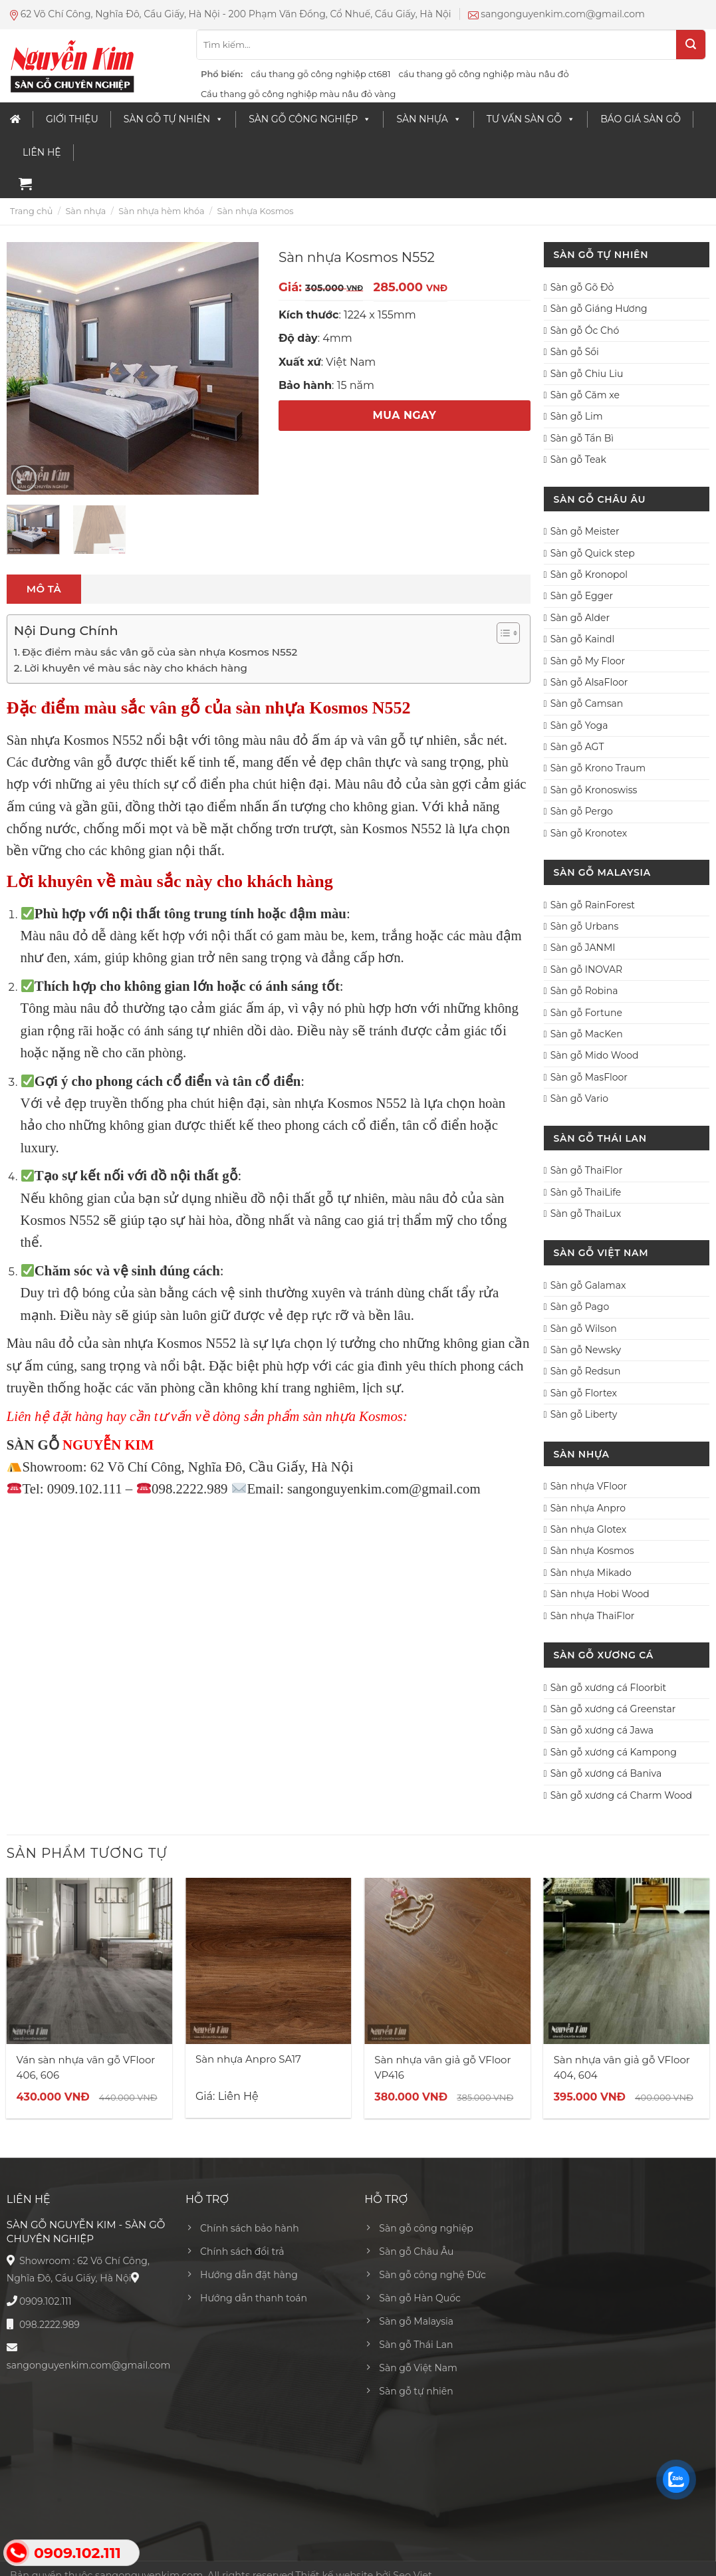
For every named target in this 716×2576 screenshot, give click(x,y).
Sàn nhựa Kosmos (255, 211)
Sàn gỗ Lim (576, 416)
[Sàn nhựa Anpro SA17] (268, 1960)
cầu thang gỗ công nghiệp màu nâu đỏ (483, 73)
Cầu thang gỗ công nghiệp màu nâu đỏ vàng (298, 93)
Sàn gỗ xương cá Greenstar (613, 1709)
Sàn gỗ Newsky (585, 1350)
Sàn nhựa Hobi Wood (600, 1594)
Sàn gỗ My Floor (587, 661)
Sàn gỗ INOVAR (586, 969)
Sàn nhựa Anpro (588, 1508)
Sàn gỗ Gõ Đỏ (582, 287)
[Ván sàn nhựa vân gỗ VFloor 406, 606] (90, 1961)
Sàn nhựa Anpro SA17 (248, 2059)
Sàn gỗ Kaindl (582, 639)
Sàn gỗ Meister (585, 531)
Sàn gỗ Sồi (574, 352)
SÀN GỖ (33, 1444)
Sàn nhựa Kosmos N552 (75, 739)
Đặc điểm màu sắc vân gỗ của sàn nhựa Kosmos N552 (159, 652)
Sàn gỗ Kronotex (588, 833)
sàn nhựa (298, 1102)
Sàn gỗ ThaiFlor (586, 1170)
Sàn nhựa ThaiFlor (592, 1616)
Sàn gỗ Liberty (584, 1414)
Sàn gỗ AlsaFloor (589, 682)
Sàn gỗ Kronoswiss (594, 790)
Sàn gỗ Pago (580, 1307)
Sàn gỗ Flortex (583, 1393)
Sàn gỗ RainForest (592, 905)
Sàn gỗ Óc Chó (585, 330)
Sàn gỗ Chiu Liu (587, 374)
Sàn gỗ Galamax (588, 1285)
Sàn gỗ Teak (578, 459)
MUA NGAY (405, 415)
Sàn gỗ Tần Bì (582, 438)
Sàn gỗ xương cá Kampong (613, 1752)
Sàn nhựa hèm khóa (161, 211)
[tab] (44, 589)
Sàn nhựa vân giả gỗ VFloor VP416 (442, 2067)
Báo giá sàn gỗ (640, 119)
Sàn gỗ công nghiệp (310, 119)
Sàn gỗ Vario (579, 1098)
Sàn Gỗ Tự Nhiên (173, 119)
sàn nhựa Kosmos (152, 1343)
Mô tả (44, 588)
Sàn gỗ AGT (577, 747)
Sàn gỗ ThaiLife (586, 1192)
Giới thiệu (72, 119)
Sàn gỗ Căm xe (585, 395)
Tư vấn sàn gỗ (531, 119)
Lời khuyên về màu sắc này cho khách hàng (135, 668)
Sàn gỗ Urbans (584, 926)
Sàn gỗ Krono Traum (598, 768)
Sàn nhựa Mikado (591, 1573)
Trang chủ (31, 211)
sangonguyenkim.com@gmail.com (89, 2365)
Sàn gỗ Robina (584, 991)
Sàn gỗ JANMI (583, 948)
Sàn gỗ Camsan (587, 703)
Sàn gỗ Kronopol (589, 574)
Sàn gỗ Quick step (592, 553)
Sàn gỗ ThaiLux (586, 1214)
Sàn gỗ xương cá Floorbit (608, 1688)
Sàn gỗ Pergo (581, 811)
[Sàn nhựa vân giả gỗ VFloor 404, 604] (627, 1961)
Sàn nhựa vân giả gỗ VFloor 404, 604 (622, 2067)
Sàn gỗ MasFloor (589, 1077)
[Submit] (690, 44)
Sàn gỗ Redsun (585, 1371)
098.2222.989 (49, 2325)
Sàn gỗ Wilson (583, 1329)
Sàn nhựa (428, 119)
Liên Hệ (42, 152)
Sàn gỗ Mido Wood (594, 1055)
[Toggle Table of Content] (502, 633)
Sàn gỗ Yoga (579, 725)
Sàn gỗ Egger (582, 596)
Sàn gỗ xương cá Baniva (606, 1773)
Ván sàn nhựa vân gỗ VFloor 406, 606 (86, 2067)
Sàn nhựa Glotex (588, 1529)
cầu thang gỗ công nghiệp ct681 (320, 73)
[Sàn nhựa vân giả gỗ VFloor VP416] (447, 1961)
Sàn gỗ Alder (580, 618)
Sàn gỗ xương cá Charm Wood (621, 1795)
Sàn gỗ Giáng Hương (599, 309)
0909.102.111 (45, 2301)
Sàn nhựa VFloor (589, 1486)
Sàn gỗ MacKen (586, 1034)
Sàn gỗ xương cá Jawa (602, 1730)
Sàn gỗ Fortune (586, 1013)
